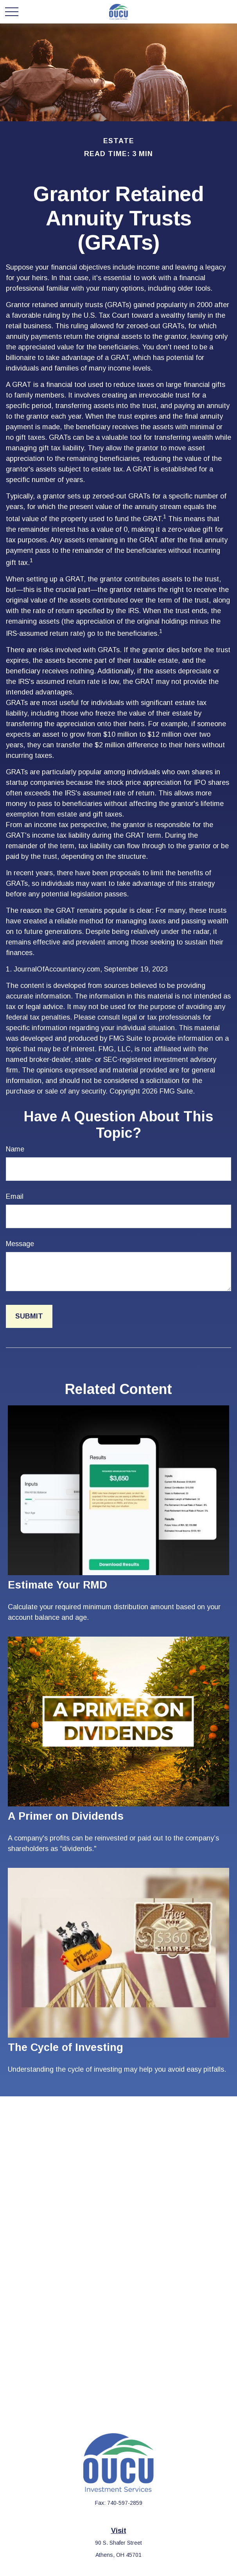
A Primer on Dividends (66, 1816)
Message (20, 1244)
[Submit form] (29, 1316)
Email (14, 1196)
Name (15, 1149)
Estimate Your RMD (57, 1585)
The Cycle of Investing (65, 2047)
